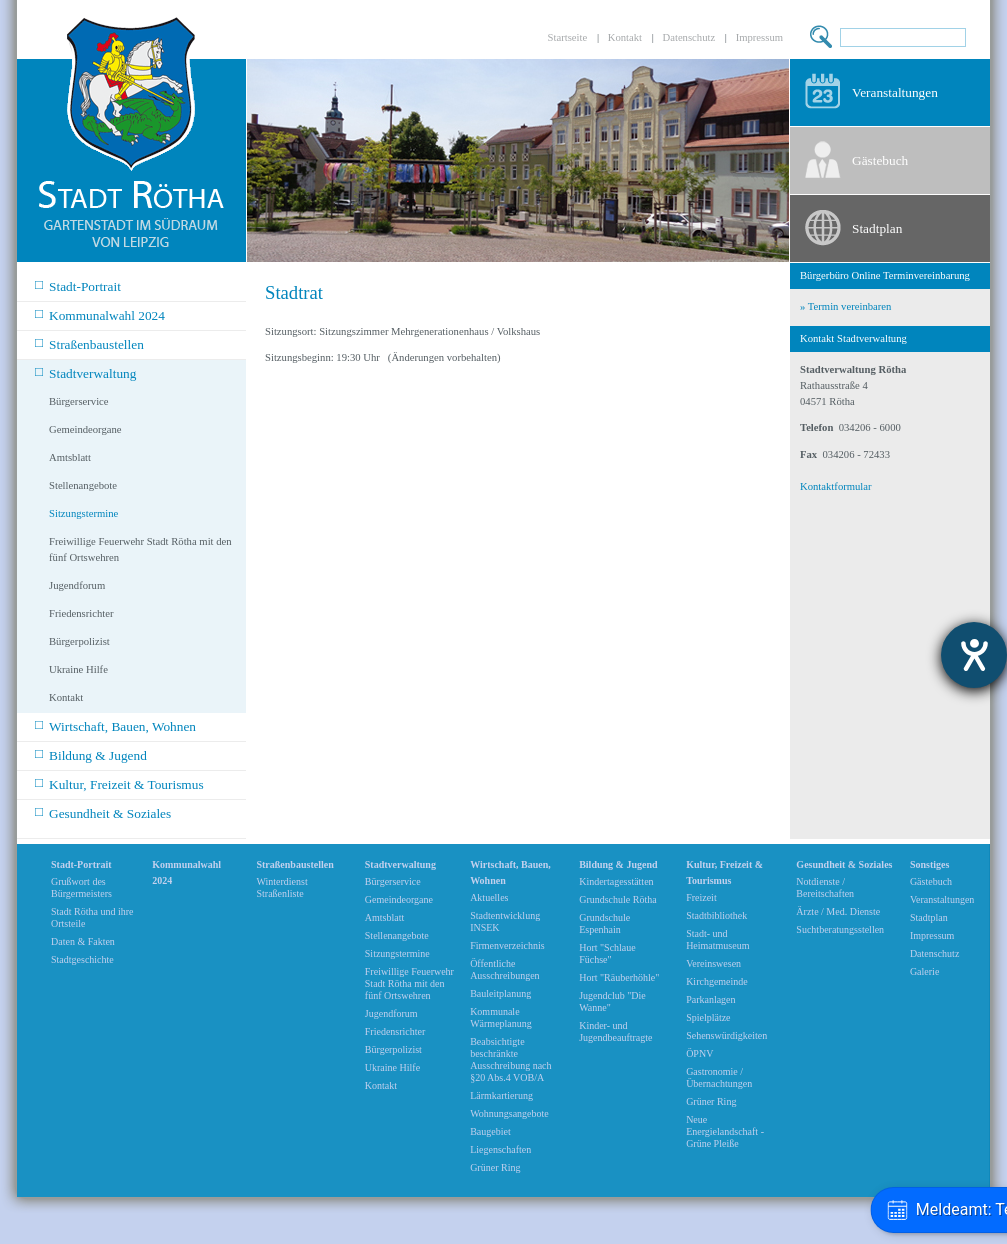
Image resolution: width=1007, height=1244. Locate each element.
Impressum (759, 37)
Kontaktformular (836, 486)
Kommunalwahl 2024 (100, 314)
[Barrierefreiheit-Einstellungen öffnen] (974, 655)
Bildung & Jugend (91, 754)
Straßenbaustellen (89, 343)
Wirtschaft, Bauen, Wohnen (115, 725)
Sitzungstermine (83, 513)
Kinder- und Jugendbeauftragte (615, 1031)
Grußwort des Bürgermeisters (81, 887)
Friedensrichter (81, 613)
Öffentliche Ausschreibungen (504, 969)
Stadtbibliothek (716, 915)
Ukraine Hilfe (78, 669)
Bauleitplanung (500, 993)
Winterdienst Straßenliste (281, 887)
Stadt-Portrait (78, 285)
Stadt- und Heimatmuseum (717, 939)
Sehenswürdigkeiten (726, 1035)
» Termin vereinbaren (845, 306)
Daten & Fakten (83, 941)
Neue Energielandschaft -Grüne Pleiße (725, 1131)
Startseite (568, 37)
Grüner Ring (495, 1167)
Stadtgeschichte (82, 959)
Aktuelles (489, 897)
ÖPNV (699, 1053)
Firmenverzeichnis (507, 945)
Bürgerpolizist (79, 641)
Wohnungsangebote (509, 1113)
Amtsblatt (70, 457)
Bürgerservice (79, 401)
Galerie (924, 971)
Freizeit (701, 897)
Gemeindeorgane (85, 429)
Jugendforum (77, 585)
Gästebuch (880, 160)
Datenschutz (689, 37)
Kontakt (625, 37)
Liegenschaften (500, 1149)
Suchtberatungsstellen (840, 929)
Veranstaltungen (895, 92)
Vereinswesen (713, 963)
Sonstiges (929, 864)
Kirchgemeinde (717, 981)
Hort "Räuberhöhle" (619, 977)
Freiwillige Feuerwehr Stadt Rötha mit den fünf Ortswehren (140, 549)
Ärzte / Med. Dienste (838, 911)
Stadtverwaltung (85, 372)
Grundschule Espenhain (604, 923)
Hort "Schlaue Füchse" (607, 953)
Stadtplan (877, 228)
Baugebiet (490, 1131)
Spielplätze (708, 1017)
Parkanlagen (710, 999)
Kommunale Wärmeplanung (501, 1017)
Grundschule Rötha (618, 899)
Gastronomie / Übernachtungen (719, 1077)
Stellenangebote (83, 485)
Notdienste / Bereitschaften (825, 887)
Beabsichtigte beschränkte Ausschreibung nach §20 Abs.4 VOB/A (510, 1059)
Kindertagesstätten (616, 881)
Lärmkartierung (501, 1095)
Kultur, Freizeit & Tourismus (119, 783)
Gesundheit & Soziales (103, 812)
